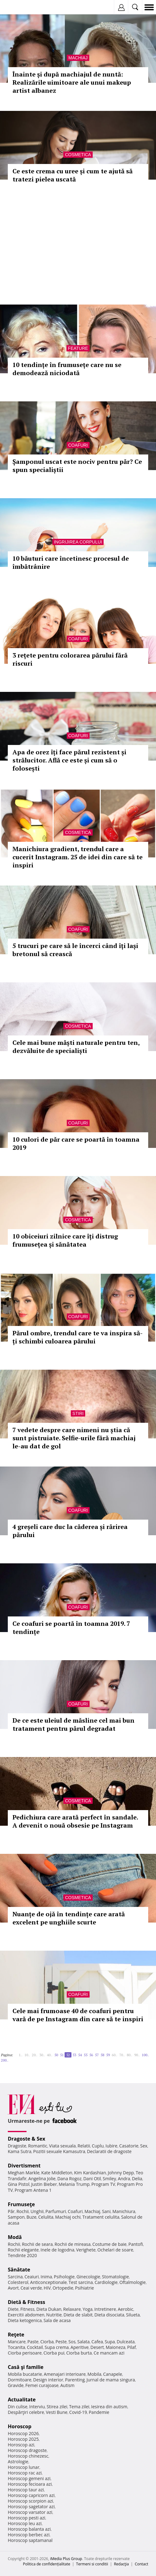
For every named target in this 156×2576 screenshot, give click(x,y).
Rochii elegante (23, 2250)
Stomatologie (115, 2277)
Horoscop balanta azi (29, 2529)
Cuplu (98, 2146)
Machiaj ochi (67, 2217)
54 (80, 2054)
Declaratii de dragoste (109, 2151)
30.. (42, 2054)
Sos (72, 2342)
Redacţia (121, 2564)
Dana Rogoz (69, 2178)
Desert (97, 2347)
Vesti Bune (56, 2412)
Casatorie (129, 2146)
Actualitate (22, 2399)
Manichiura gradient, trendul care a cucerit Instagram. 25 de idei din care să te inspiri (77, 857)
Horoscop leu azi (24, 2523)
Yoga (88, 2309)
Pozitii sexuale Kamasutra (59, 2151)
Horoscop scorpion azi (30, 2501)
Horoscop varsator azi (30, 2512)
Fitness (27, 2309)
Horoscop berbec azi (29, 2535)
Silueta (133, 2315)
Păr (11, 2211)
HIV (47, 2288)
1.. (20, 2054)
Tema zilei (79, 2407)
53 (74, 2054)
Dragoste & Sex (26, 2138)
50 (56, 2054)
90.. (137, 2054)
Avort (13, 2288)
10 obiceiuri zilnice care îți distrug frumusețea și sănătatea (65, 1240)
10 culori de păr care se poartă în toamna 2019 (75, 1143)
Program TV (103, 2184)
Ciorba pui (53, 2353)
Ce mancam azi (109, 2353)
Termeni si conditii (92, 2564)
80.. (129, 2054)
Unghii (37, 2211)
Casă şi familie (25, 2367)
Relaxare (72, 2309)
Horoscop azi (21, 2445)
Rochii (23, 2211)
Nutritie (54, 2315)
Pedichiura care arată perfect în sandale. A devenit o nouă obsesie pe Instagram (75, 1821)
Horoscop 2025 (23, 2439)
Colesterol (18, 2282)
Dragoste (17, 2146)
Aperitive (80, 2347)
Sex (143, 2146)
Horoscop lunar (23, 2467)
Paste (33, 2342)
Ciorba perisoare (25, 2353)
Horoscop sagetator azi (31, 2506)
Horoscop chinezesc (28, 2456)
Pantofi (135, 2244)
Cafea (97, 2342)
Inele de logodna (57, 2250)
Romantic (37, 2146)
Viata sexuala (62, 2146)
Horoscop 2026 (23, 2433)
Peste (61, 2342)
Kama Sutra (19, 2151)
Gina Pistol (18, 2184)
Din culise (17, 2407)
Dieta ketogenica (25, 2320)
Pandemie (99, 2412)
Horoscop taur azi (26, 2490)
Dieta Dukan (48, 2309)
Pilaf (131, 2347)
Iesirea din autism (109, 2407)
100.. (145, 2054)
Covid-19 (78, 2412)
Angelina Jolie (42, 2178)
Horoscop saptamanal (30, 2540)
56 (91, 2054)
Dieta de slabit (78, 2315)
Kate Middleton (56, 2173)
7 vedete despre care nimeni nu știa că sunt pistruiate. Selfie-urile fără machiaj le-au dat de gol (74, 1438)
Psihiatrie (84, 2288)
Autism (67, 2385)
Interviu (37, 2407)
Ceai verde (31, 2288)
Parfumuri (56, 2211)
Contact (141, 2564)
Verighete (85, 2250)
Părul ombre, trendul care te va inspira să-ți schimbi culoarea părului (77, 1337)
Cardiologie (106, 2282)
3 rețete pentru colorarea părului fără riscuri (70, 659)
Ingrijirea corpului (78, 541)
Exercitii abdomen (26, 2315)
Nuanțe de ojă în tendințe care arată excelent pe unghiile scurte (68, 1918)
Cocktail (35, 2347)
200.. (4, 2060)
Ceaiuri (32, 2277)
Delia (137, 2178)
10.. (27, 2054)
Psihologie (64, 2277)
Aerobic (125, 2309)
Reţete (16, 2334)
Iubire (111, 2146)
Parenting (75, 2380)
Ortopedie (62, 2288)
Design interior (48, 2380)
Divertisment (24, 2165)
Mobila (94, 2374)
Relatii (84, 2146)
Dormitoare (20, 2380)
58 (102, 2054)
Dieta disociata (109, 2315)
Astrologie (18, 2461)
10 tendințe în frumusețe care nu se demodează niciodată (66, 368)
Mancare (17, 2342)
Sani (106, 2211)
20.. (34, 2054)
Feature (78, 348)
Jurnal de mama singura (110, 2380)
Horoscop (20, 2426)
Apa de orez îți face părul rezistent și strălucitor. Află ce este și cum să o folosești (69, 760)
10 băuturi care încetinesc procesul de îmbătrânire (70, 562)
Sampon (16, 2217)
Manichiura (123, 2211)
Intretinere (105, 2309)
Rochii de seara (37, 2244)
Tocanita (16, 2347)
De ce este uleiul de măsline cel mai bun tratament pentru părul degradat (73, 1724)
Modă (15, 2237)
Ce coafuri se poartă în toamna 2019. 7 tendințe (71, 1627)
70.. (122, 2054)
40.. (49, 2054)
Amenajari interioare (64, 2374)
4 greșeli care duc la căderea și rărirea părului (70, 1530)
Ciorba (47, 2342)
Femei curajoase (41, 2385)
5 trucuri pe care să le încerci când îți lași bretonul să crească (75, 949)
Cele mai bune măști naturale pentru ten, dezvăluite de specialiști (75, 1046)
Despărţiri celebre (26, 2412)
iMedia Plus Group (66, 2558)
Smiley (109, 2178)
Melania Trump (74, 2184)
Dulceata (125, 2342)
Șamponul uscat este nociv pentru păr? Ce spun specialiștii (77, 465)
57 (97, 2054)
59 (108, 2054)
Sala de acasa (57, 2320)
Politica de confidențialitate (46, 2564)
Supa (110, 2342)
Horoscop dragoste (27, 2450)
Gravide (16, 2385)
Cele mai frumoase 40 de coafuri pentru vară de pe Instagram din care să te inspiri (77, 2015)
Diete (13, 2309)
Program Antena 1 (33, 2190)
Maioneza (115, 2347)
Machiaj (77, 57)
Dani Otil (92, 2178)
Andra (124, 2178)
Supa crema (57, 2347)
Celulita (46, 2217)
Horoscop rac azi (25, 2473)
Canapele (112, 2374)
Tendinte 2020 (22, 2255)
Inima (46, 2277)
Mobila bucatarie (25, 2374)
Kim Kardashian (90, 2173)
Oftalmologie (132, 2282)
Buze (32, 2217)
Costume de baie (109, 2244)
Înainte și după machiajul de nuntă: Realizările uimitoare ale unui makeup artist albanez (71, 82)
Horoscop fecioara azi (30, 2484)
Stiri (78, 1413)
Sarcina (15, 2277)
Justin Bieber (44, 2184)
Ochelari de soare (115, 2250)
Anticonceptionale (48, 2282)
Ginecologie (88, 2277)
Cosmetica (78, 154)
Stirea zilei (56, 2407)
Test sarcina (81, 2282)
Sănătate (19, 2269)
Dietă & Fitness (26, 2302)
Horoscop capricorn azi (31, 2495)
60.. (114, 2054)
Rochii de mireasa (72, 2244)
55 (85, 2054)
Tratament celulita (100, 2217)
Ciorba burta (79, 2353)
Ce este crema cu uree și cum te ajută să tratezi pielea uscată (72, 175)
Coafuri (78, 445)
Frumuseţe (21, 2204)
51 (62, 2054)
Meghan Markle (24, 2173)
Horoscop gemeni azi (29, 2478)
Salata (83, 2342)
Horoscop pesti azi (26, 2518)
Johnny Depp (121, 2173)
